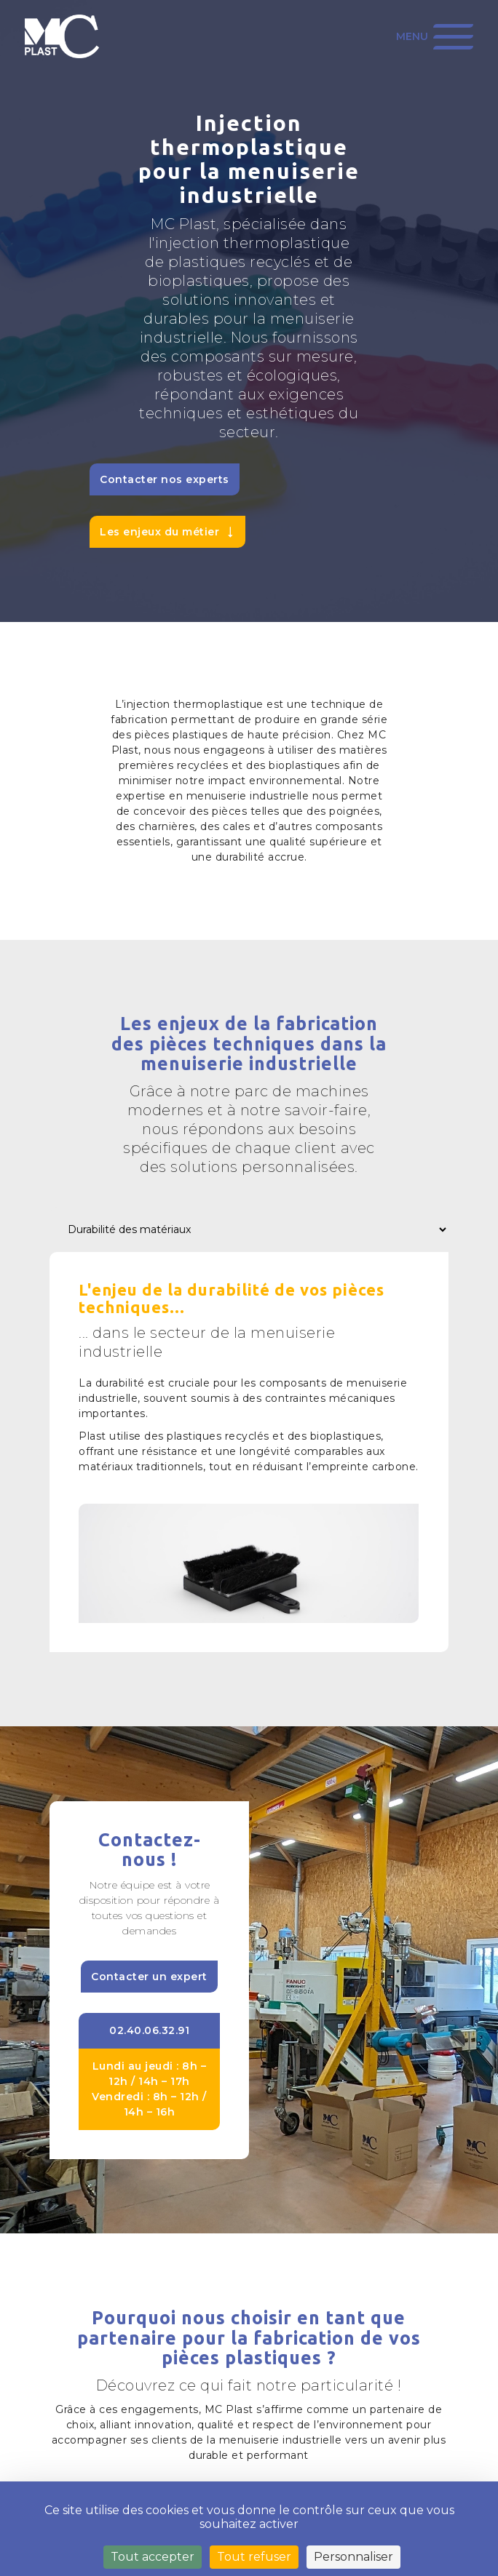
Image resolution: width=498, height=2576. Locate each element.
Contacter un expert (149, 1976)
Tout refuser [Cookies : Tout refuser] (254, 2557)
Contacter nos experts (164, 479)
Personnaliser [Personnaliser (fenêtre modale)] (353, 2557)
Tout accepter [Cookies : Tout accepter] (152, 2557)
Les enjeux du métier (159, 531)
